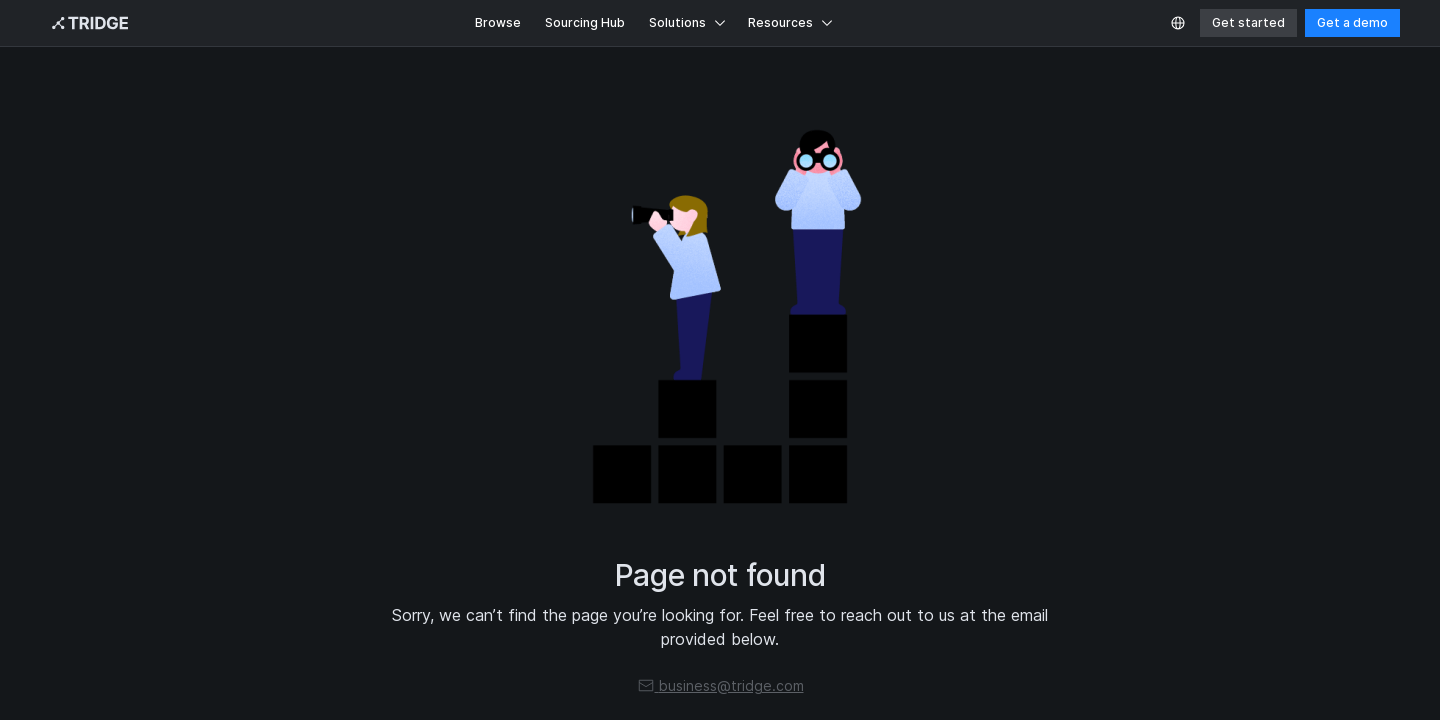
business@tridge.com (720, 685)
